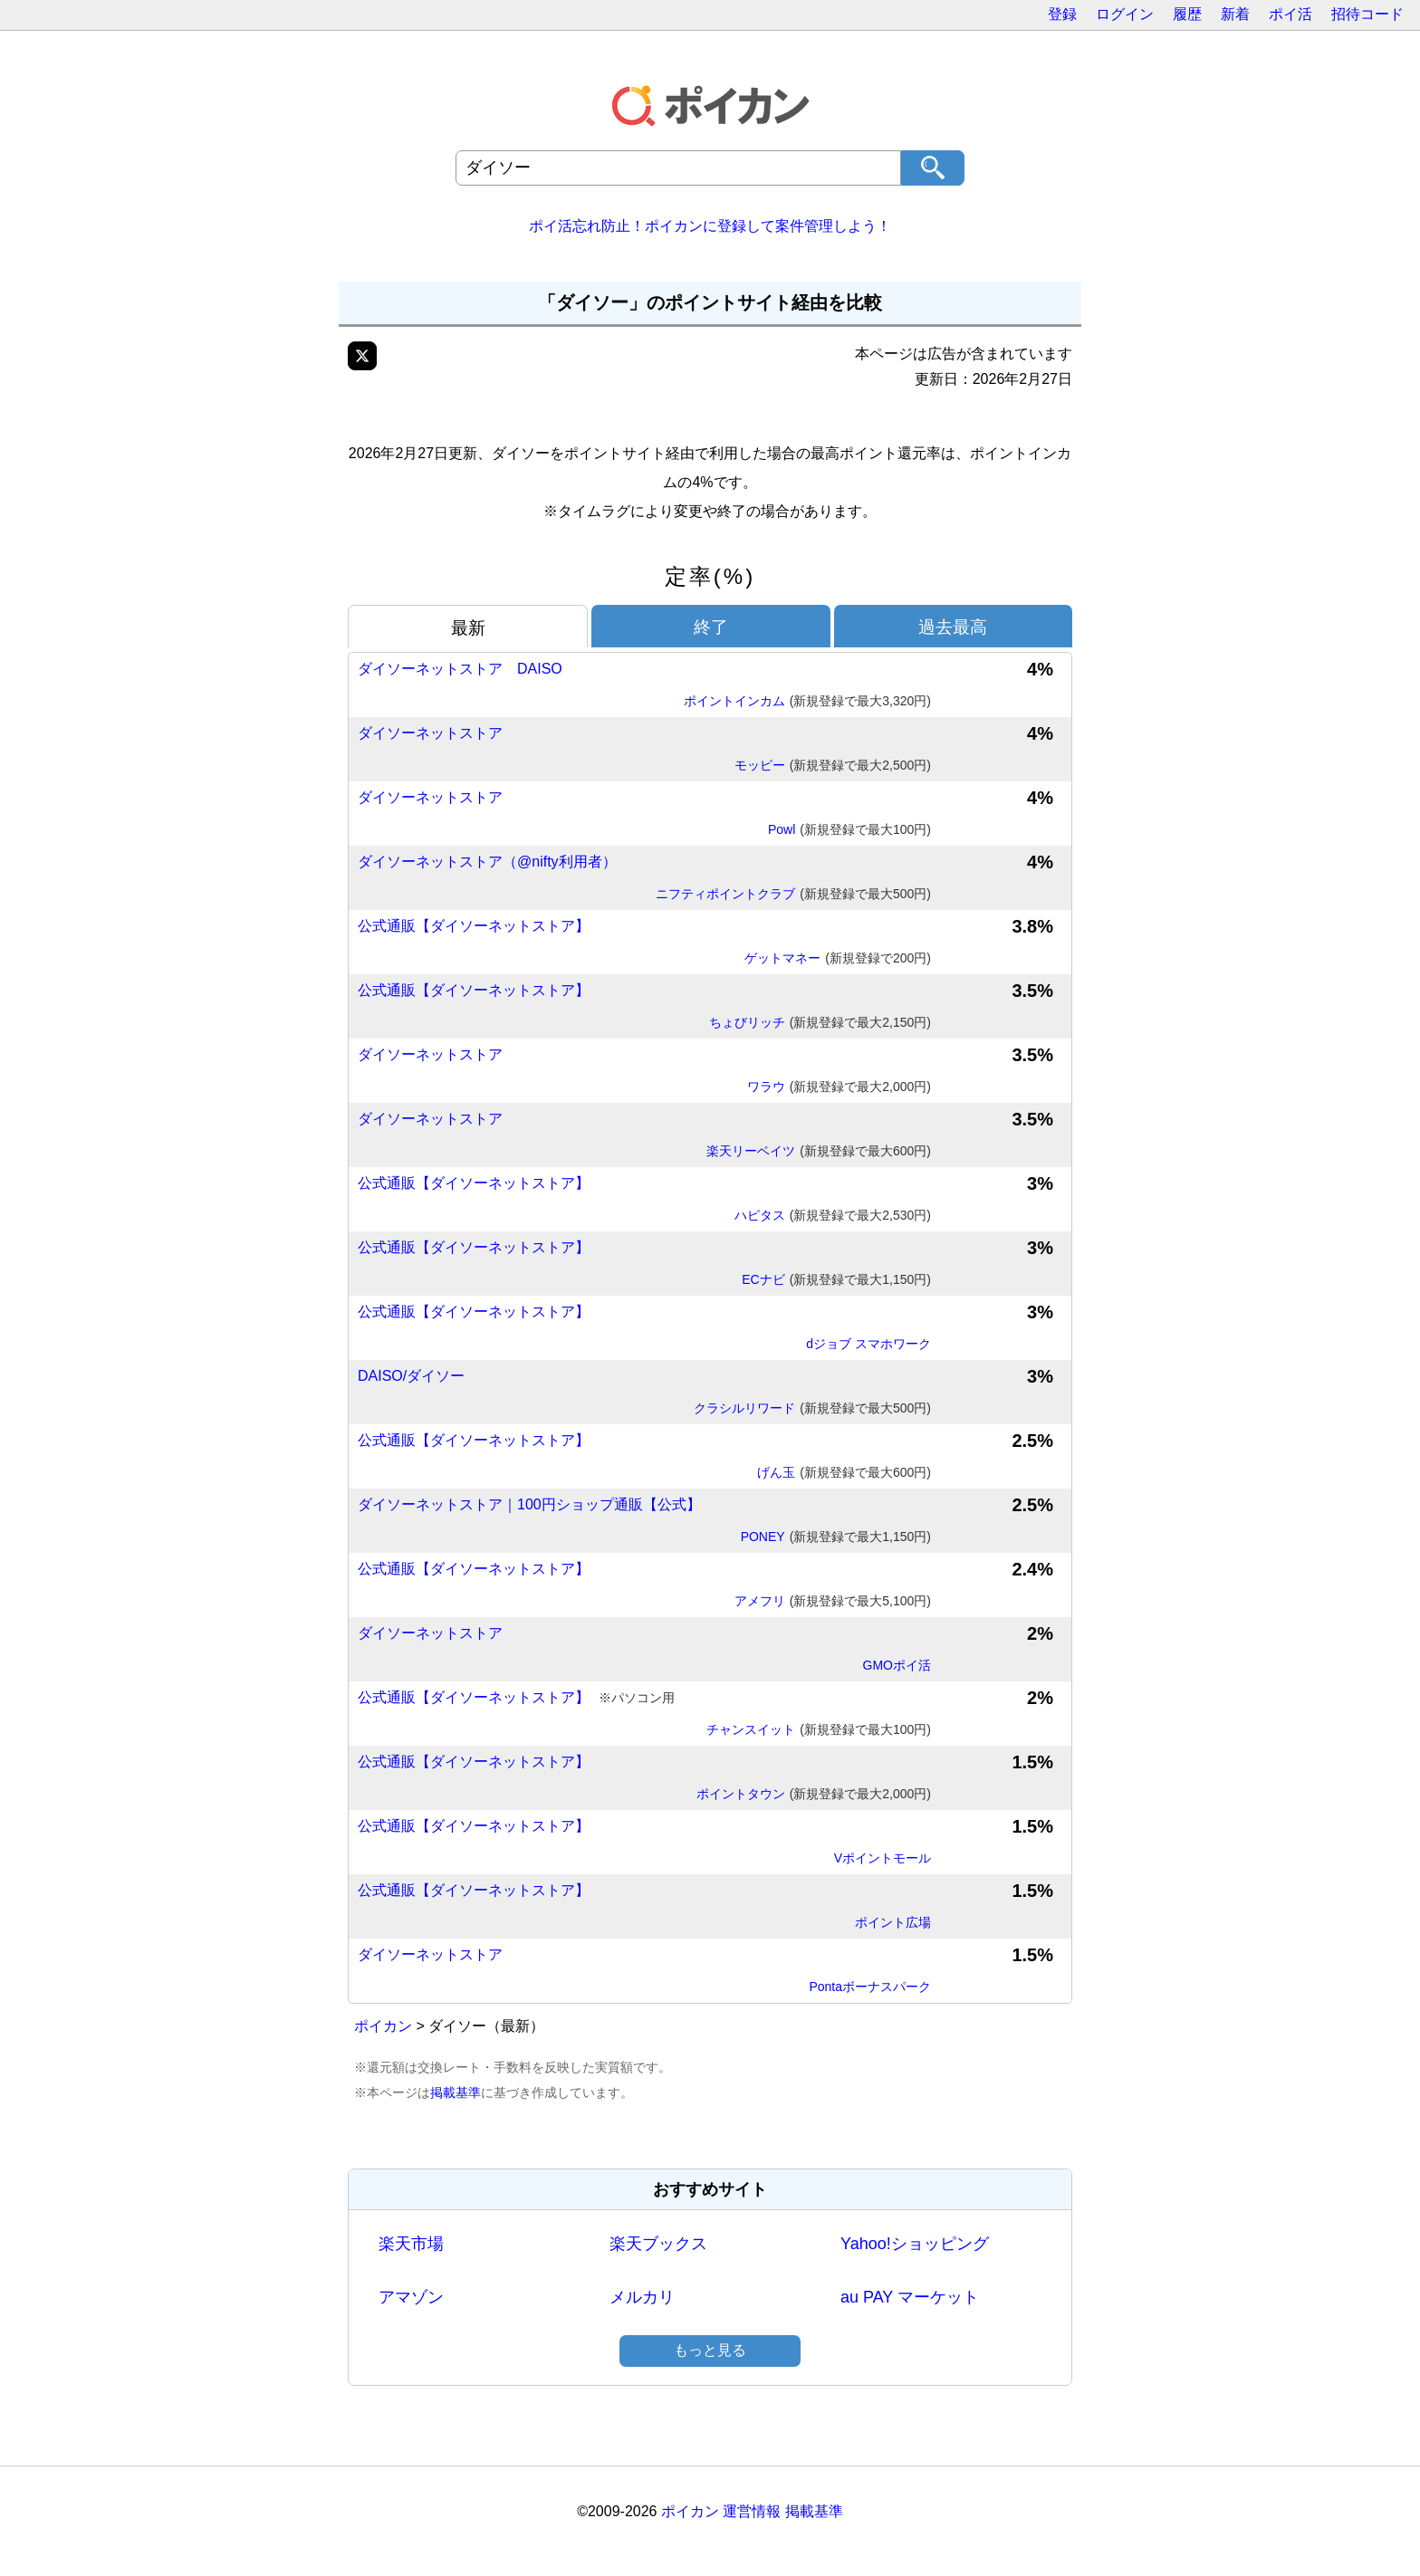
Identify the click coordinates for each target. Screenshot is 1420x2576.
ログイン (1125, 14)
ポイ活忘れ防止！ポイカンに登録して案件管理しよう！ (710, 226)
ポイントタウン (813, 1794)
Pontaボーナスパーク (870, 1986)
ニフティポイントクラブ (793, 894)
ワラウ (839, 1087)
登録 (1062, 14)
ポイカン (383, 2026)
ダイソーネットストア (430, 733)
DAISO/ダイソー (411, 1376)
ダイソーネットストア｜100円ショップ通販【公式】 (529, 1504)
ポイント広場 (893, 1922)
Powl (849, 830)
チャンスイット (818, 1730)
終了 (711, 627)
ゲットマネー (837, 959)
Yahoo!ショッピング (914, 2244)
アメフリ (832, 1602)
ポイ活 (1290, 14)
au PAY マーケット (909, 2297)
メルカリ (642, 2297)
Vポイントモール (882, 1858)
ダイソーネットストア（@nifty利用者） (487, 861)
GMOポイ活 (897, 1665)
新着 (1235, 14)
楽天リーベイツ (818, 1152)
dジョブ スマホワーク (868, 1343)
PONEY (836, 1537)
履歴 (1187, 14)
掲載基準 (455, 2092)
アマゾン (411, 2297)
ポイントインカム (807, 702)
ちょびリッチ (820, 1023)
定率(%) (710, 576)
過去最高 (952, 627)
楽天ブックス (658, 2244)
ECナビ (836, 1280)
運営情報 (752, 2511)
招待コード (1367, 14)
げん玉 (844, 1473)
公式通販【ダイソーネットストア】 (474, 926)
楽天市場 (411, 2244)
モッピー (832, 766)
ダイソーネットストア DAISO (460, 668)
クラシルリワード (812, 1409)
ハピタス (832, 1216)
